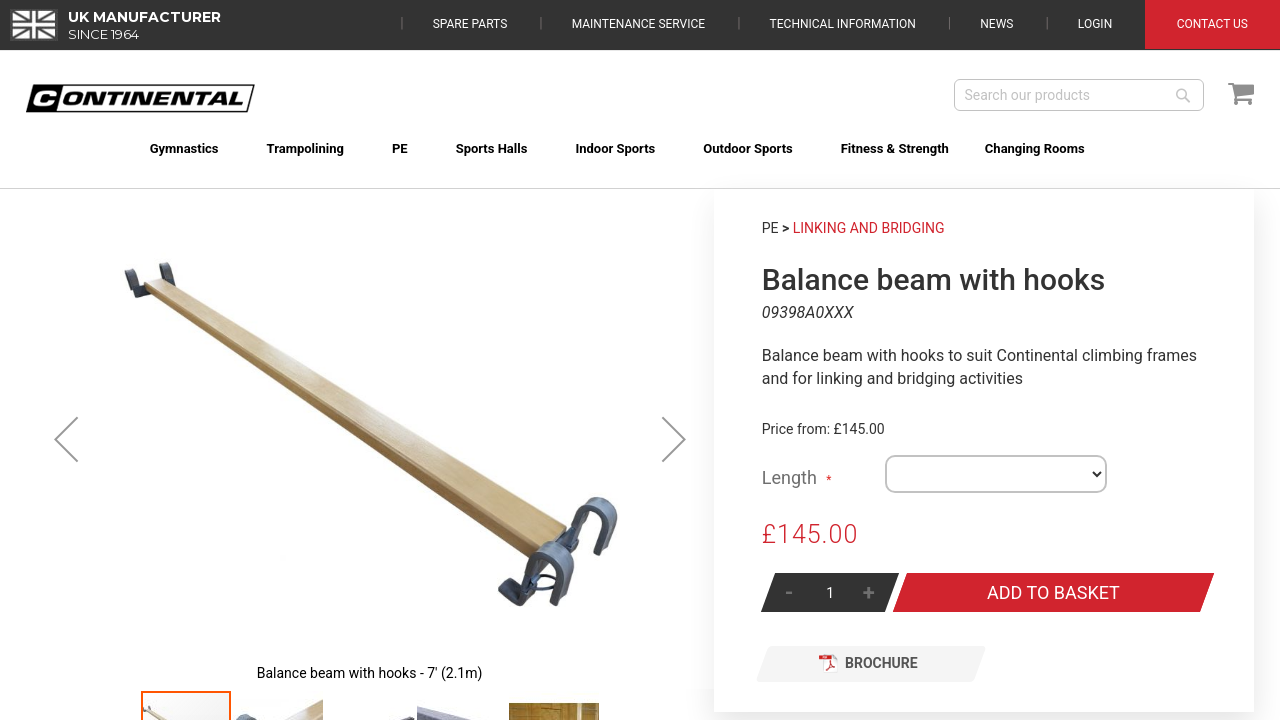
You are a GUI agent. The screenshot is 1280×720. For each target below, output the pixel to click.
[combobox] (1079, 95)
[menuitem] (159, 148)
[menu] (640, 136)
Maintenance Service (638, 24)
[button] (66, 439)
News (996, 24)
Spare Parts (470, 24)
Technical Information (843, 24)
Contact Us (1212, 24)
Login (1095, 24)
